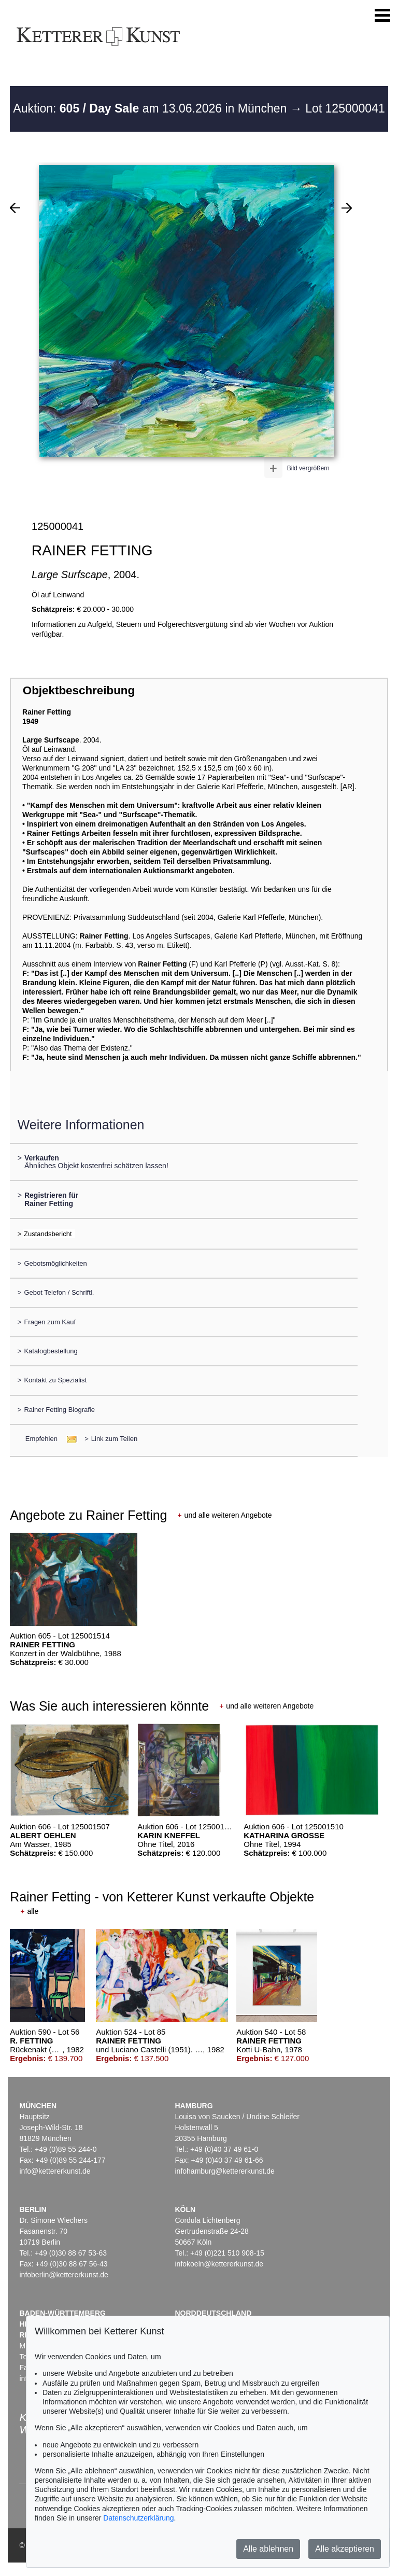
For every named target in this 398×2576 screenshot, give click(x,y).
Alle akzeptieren (344, 2548)
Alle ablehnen (268, 2548)
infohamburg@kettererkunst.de (224, 2171)
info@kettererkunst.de (54, 2171)
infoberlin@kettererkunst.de (63, 2275)
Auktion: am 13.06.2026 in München (151, 108)
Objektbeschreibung (79, 690)
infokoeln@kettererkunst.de (219, 2264)
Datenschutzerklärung (138, 2518)
